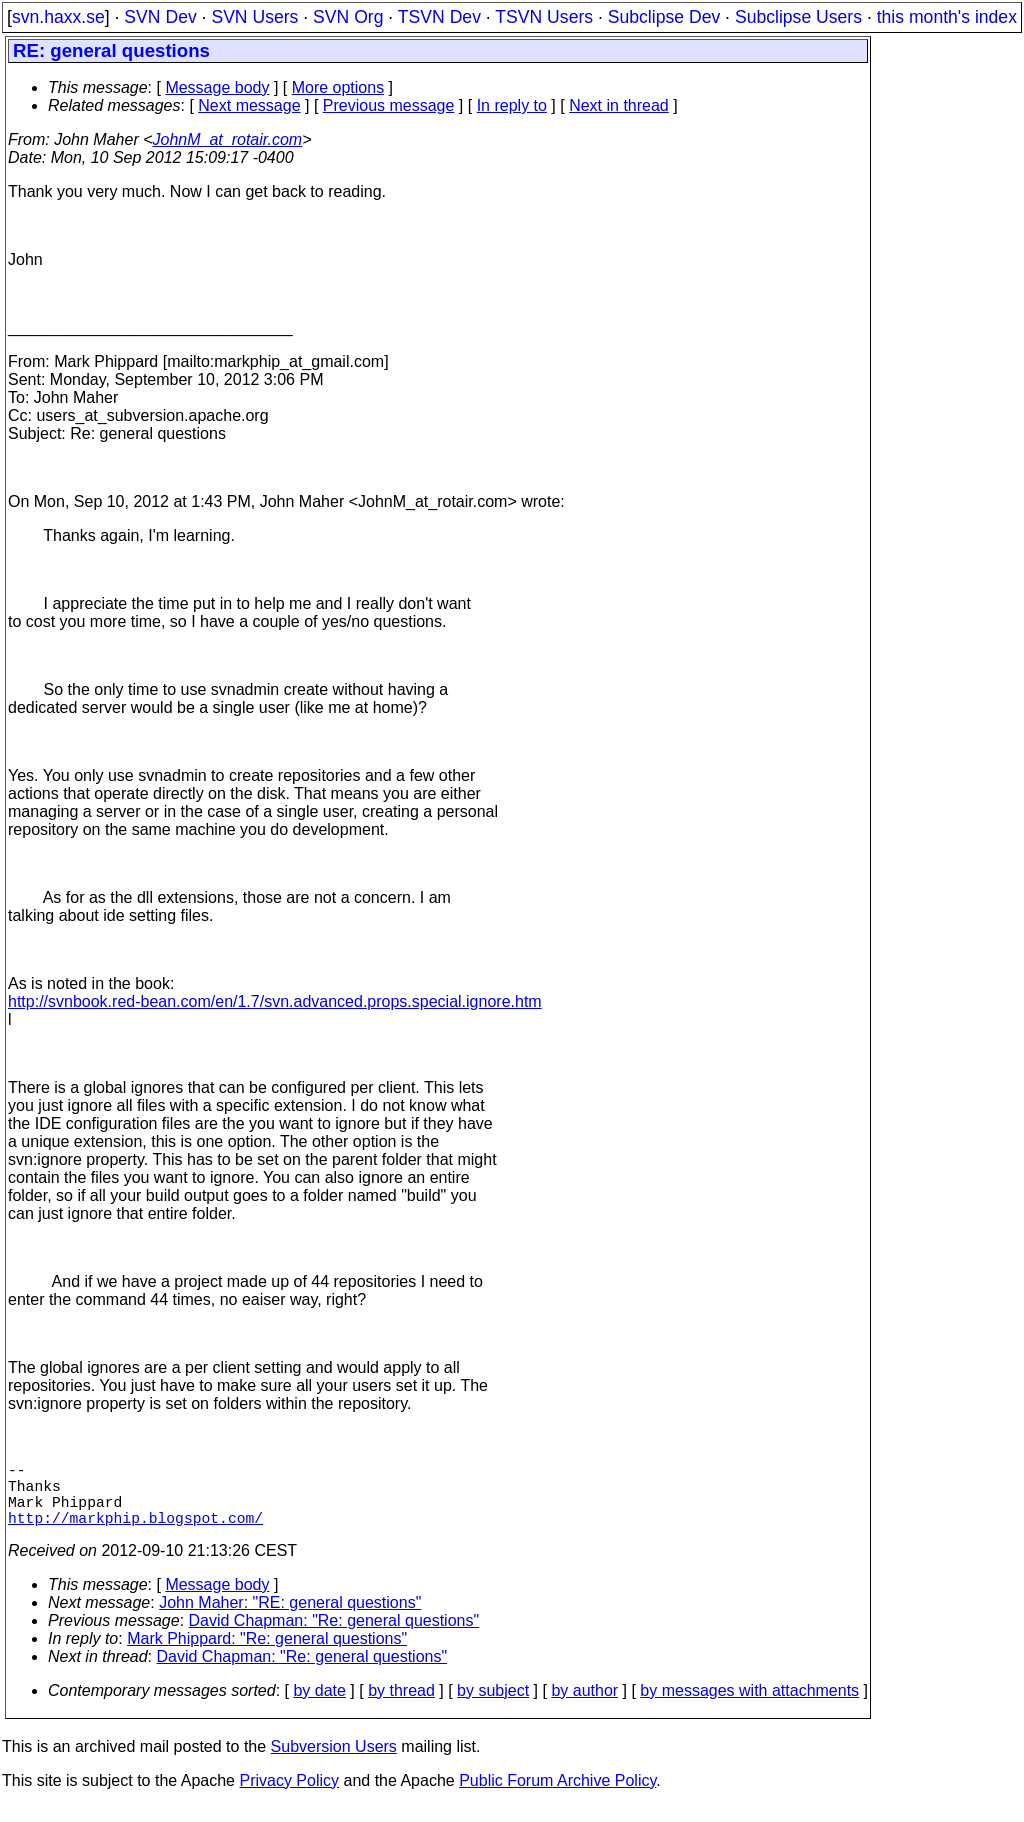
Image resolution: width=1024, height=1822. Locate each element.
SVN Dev (160, 17)
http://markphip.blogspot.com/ (135, 1533)
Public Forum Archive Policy (557, 1796)
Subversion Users (334, 1762)
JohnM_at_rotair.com (228, 139)
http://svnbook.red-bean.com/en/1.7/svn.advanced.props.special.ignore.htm (275, 1001)
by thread (401, 1706)
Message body (217, 87)
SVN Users (254, 17)
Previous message (389, 105)
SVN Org (348, 17)
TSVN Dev (439, 17)
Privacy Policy (289, 1796)
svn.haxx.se (58, 17)
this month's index (947, 17)
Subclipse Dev (664, 17)
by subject (493, 1706)
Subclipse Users (798, 17)
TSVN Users (544, 17)
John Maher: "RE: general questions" (290, 1618)
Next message (249, 105)
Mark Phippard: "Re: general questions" (267, 1654)
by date (319, 1706)
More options (338, 87)
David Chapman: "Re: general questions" (334, 1636)
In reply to (512, 105)
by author (584, 1706)
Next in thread (619, 105)
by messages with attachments (749, 1706)
